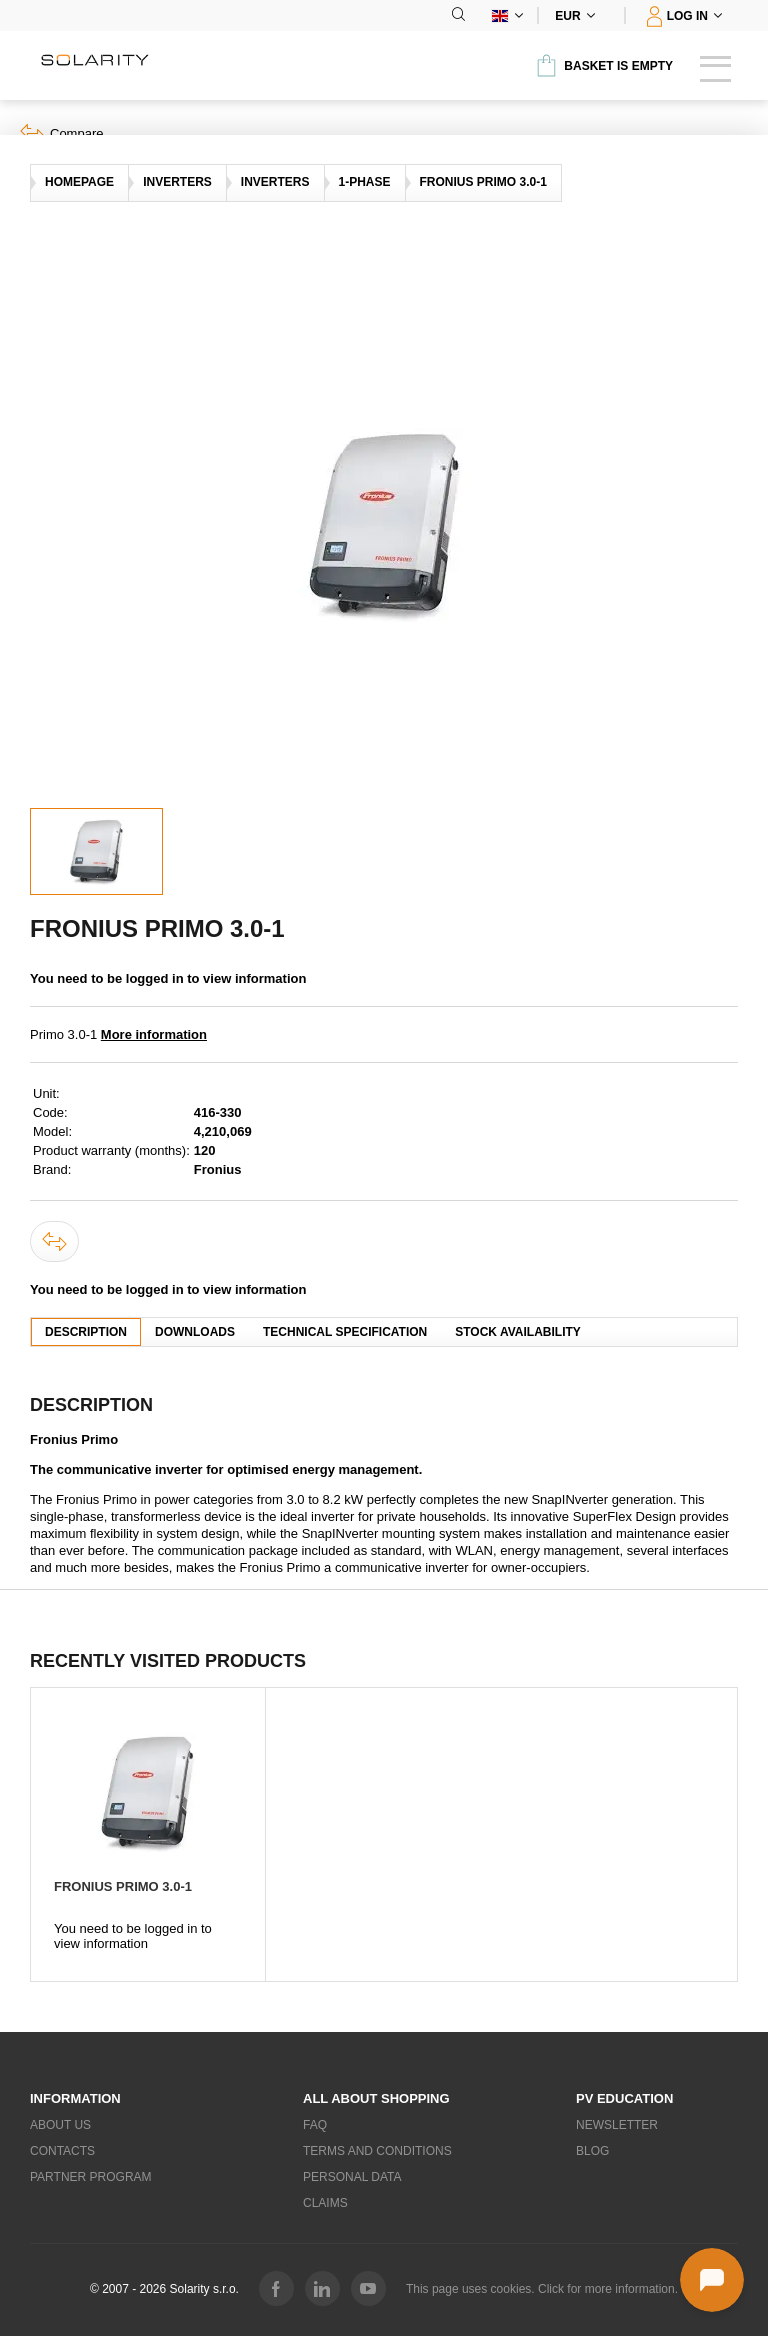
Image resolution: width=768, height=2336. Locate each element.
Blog (592, 2151)
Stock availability (518, 1332)
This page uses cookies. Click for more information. (542, 2289)
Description (86, 1332)
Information (75, 2098)
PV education (624, 2098)
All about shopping (376, 2098)
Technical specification (345, 1332)
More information (154, 1034)
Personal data (352, 2177)
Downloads (195, 1332)
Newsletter (617, 2125)
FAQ (315, 2125)
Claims (325, 2203)
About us (60, 2125)
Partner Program (91, 2177)
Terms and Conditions (377, 2151)
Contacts (62, 2151)
